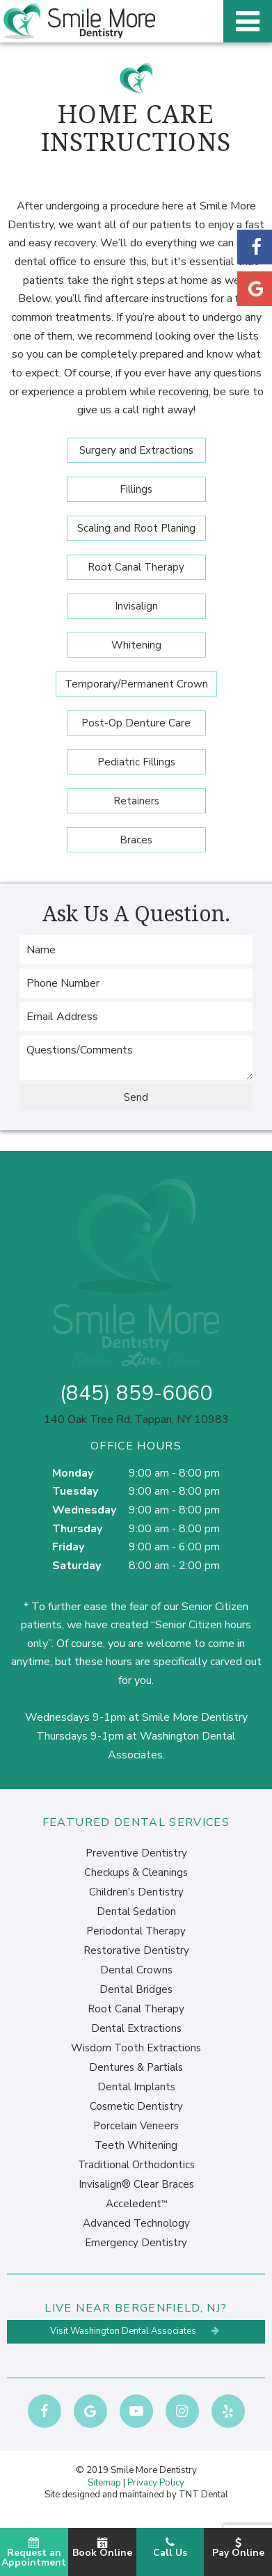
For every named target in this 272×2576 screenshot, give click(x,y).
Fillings (136, 489)
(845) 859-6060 (136, 1393)
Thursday (77, 1528)
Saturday (76, 1565)
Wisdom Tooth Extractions (136, 2048)
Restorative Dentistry (136, 1950)
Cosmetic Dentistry (136, 2106)
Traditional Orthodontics (136, 2165)
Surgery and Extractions (136, 450)
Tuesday (75, 1491)
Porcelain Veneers (136, 2126)
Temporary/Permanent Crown (136, 684)
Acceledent (136, 2204)
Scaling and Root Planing (136, 528)
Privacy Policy (155, 2482)
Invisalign (136, 606)
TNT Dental (203, 2494)
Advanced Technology (136, 2223)
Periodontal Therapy (136, 1931)
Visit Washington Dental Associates (135, 2331)
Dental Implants (136, 2087)
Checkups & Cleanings (136, 1872)
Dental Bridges (136, 1989)
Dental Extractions (136, 2028)
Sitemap (104, 2482)
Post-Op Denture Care (136, 723)
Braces (136, 840)
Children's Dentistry (136, 1892)
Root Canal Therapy (136, 567)
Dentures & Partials (136, 2067)
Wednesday (84, 1510)
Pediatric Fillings (136, 762)
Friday (68, 1547)
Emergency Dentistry (136, 2243)
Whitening (136, 645)
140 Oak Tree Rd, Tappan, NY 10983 (136, 1419)
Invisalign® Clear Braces (136, 2184)
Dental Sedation (136, 1911)
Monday (72, 1473)
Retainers (136, 801)
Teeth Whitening (136, 2145)
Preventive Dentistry (136, 1853)
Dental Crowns (136, 1970)
